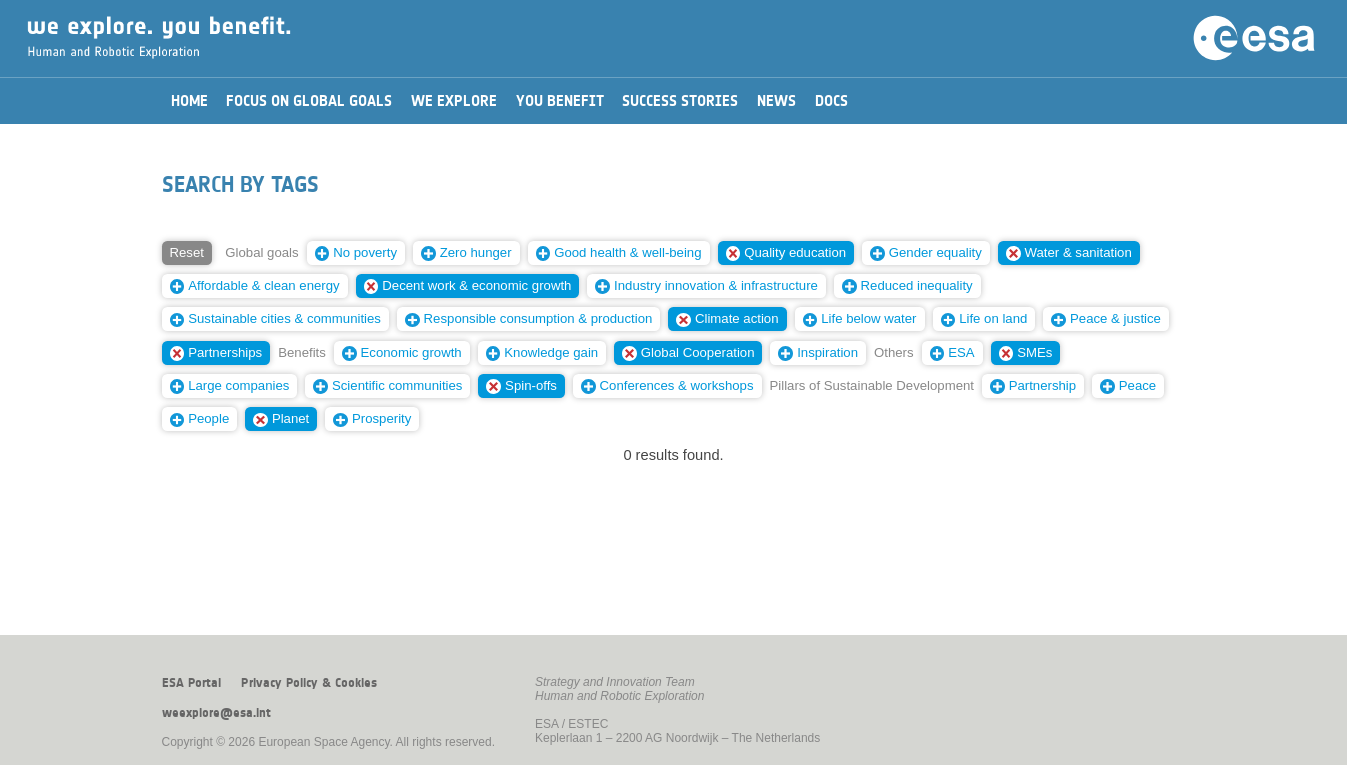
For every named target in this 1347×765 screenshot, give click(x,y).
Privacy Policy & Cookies (309, 683)
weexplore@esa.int (216, 713)
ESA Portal (191, 683)
